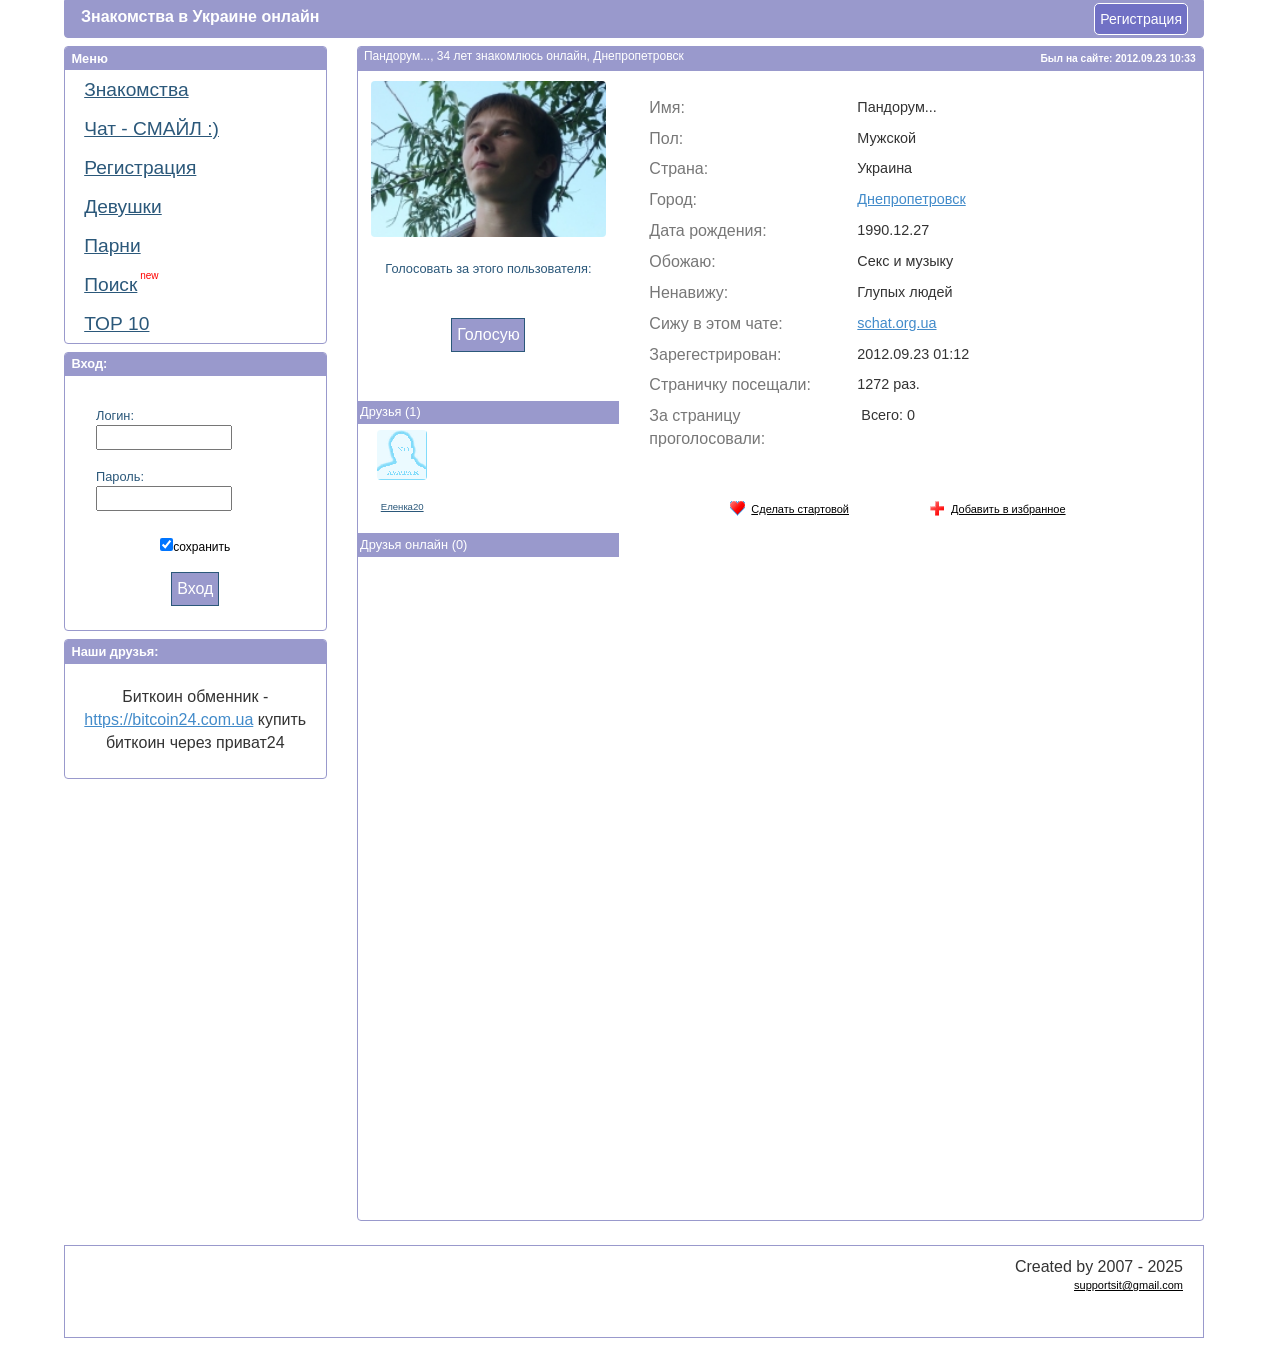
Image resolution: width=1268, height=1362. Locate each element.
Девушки (123, 206)
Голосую (488, 334)
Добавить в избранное (997, 505)
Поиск (121, 282)
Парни (112, 245)
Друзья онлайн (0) (413, 544)
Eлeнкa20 (402, 506)
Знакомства (136, 89)
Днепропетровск (911, 199)
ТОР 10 (116, 323)
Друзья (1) (390, 411)
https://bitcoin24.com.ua (168, 719)
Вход (195, 588)
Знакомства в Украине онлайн (200, 16)
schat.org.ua (896, 323)
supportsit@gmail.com (1128, 1285)
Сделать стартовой (789, 505)
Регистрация (1141, 19)
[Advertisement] (488, 893)
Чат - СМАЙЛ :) (151, 128)
